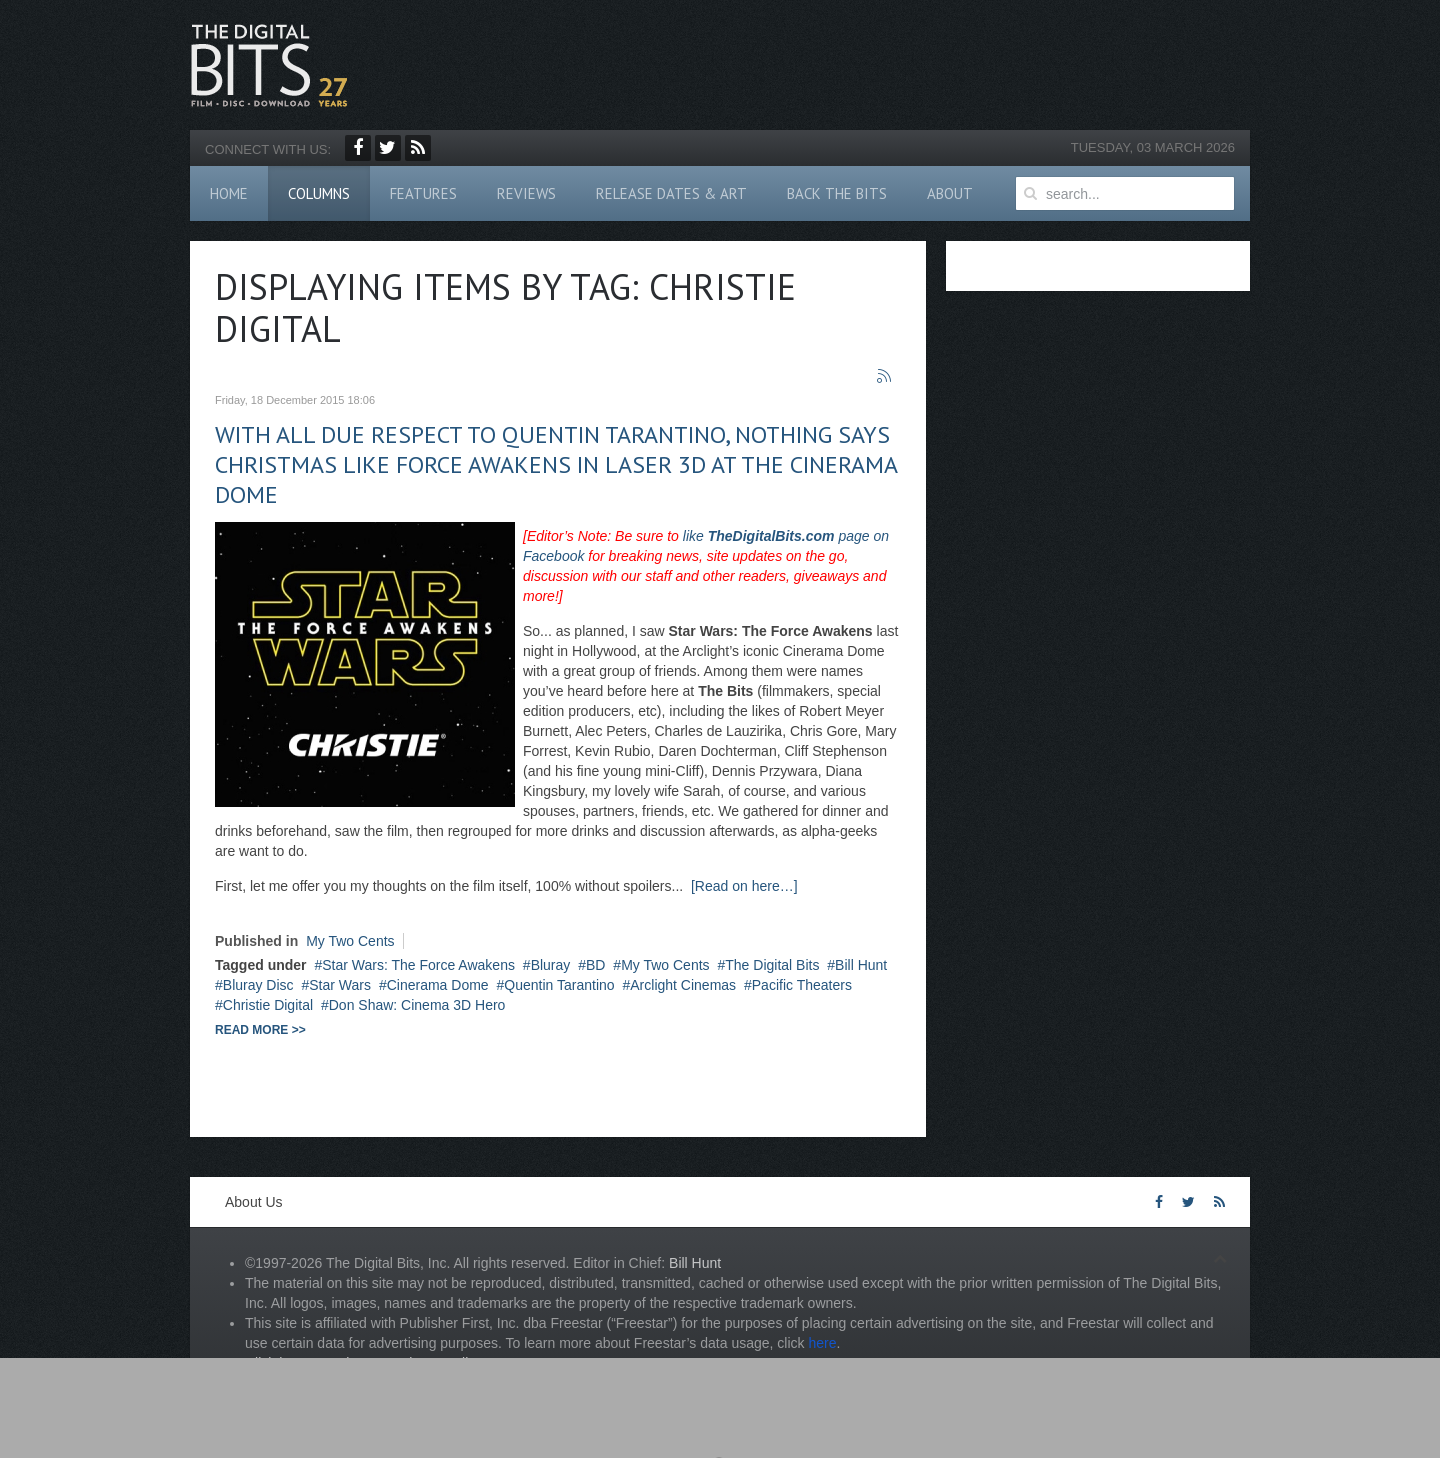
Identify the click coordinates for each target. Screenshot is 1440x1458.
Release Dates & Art (671, 193)
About (950, 193)
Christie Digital (268, 1005)
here (822, 1343)
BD (595, 965)
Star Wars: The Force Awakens (418, 965)
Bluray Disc (258, 985)
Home (229, 193)
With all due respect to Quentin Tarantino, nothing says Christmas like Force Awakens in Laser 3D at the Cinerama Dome (556, 464)
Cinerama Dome (438, 985)
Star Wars (340, 985)
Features (423, 193)
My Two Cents (350, 941)
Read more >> (260, 1030)
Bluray (551, 965)
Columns (319, 193)
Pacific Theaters (802, 985)
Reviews (526, 193)
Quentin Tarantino (559, 985)
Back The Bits (837, 193)
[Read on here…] (744, 886)
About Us (254, 1202)
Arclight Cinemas (683, 985)
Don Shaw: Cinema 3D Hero (417, 1005)
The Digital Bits (772, 965)
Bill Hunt (861, 965)
